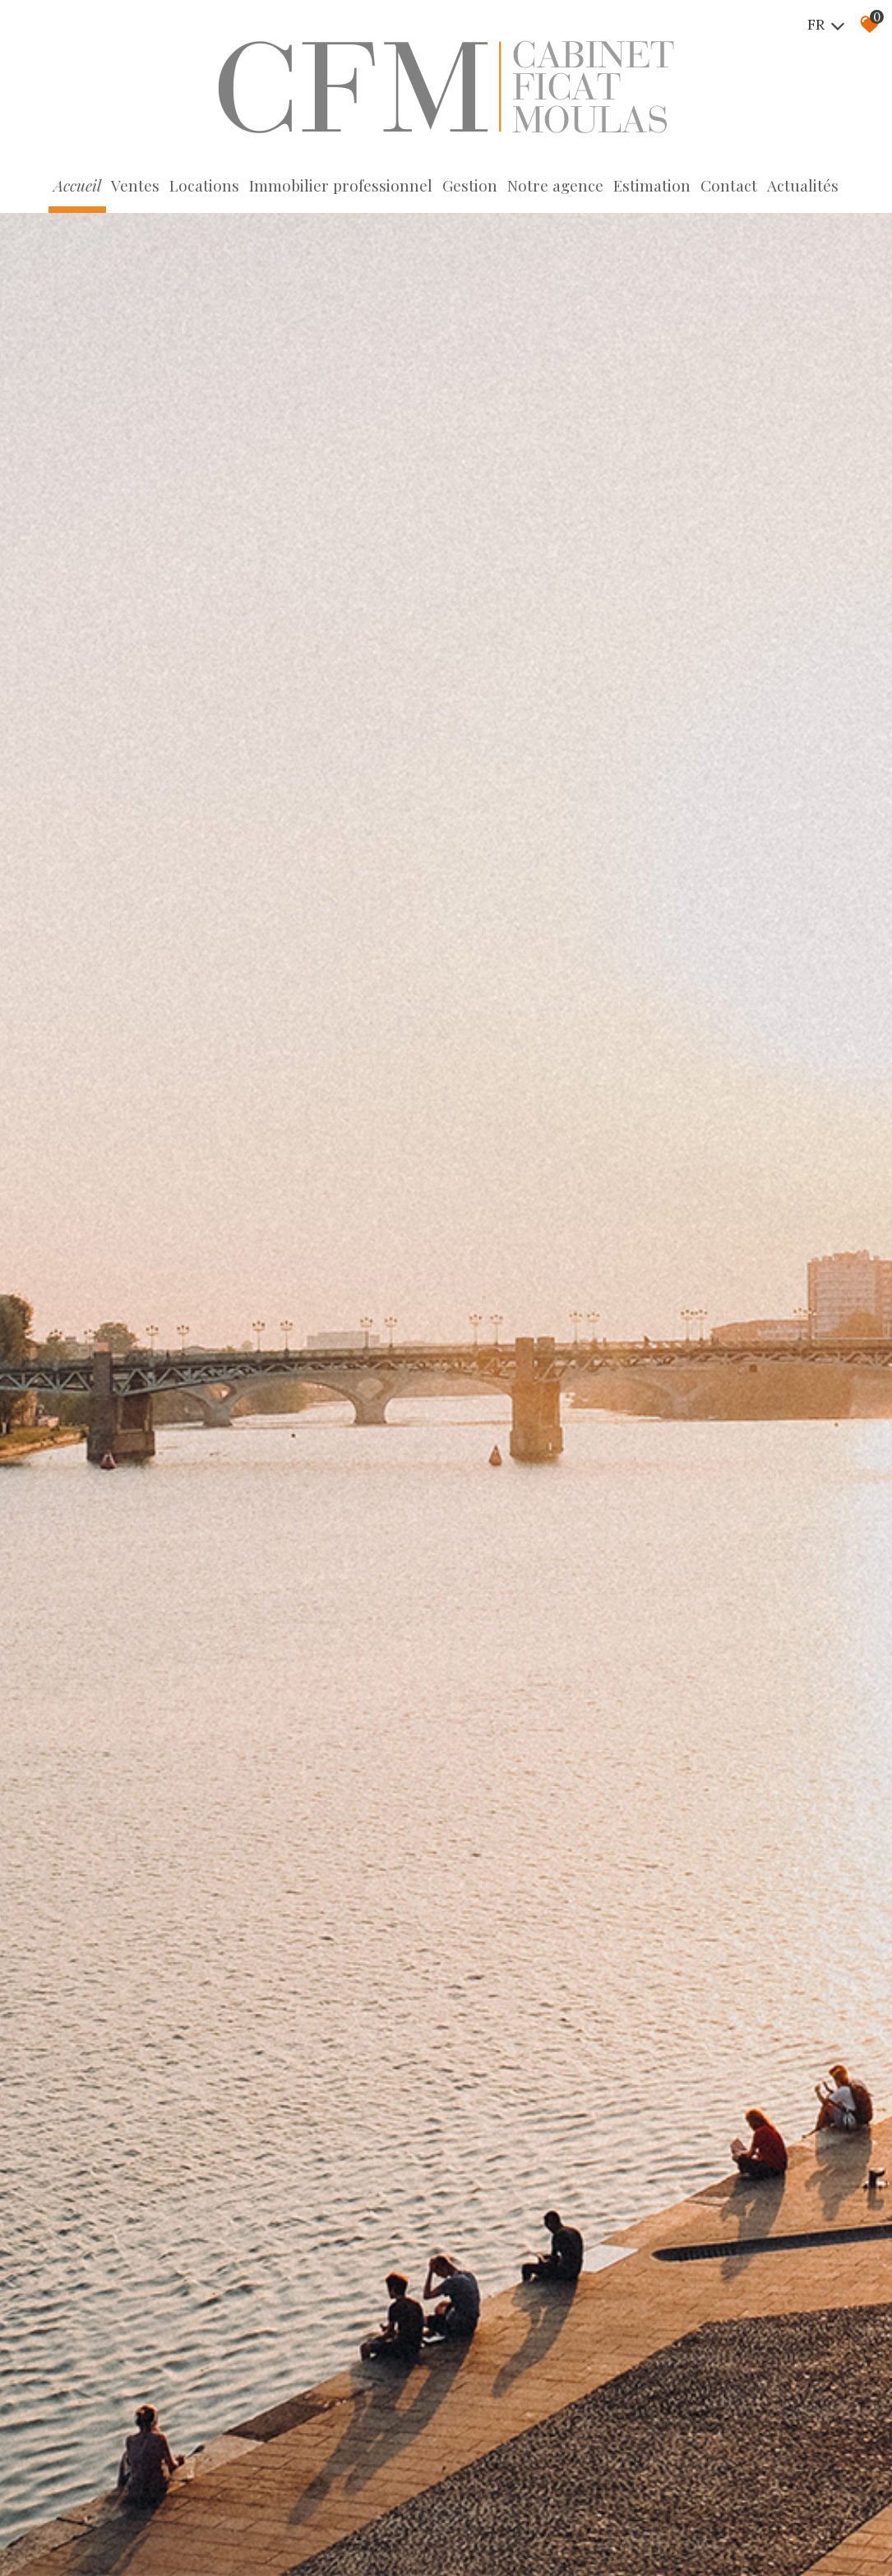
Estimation (652, 185)
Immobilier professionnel (340, 185)
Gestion (469, 185)
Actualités (803, 185)
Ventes (135, 185)
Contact (728, 185)
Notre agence (555, 185)
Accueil (77, 185)
